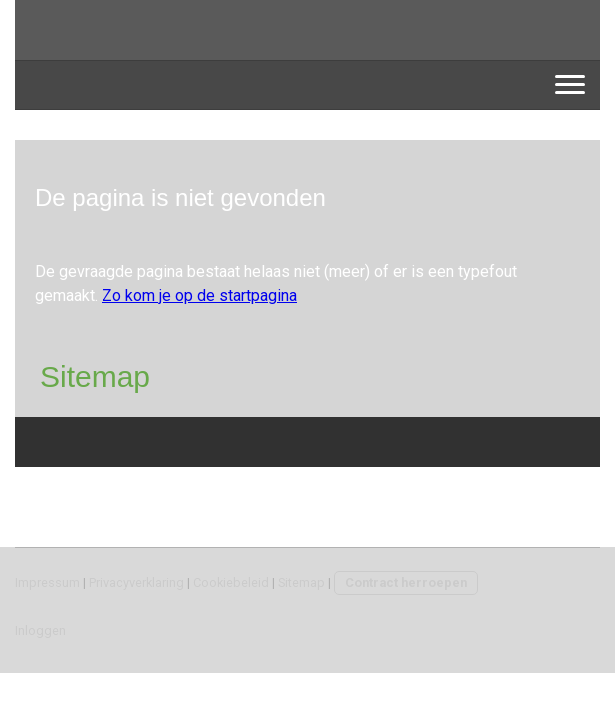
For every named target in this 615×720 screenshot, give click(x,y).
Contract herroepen (406, 582)
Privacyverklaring (136, 582)
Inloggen (40, 630)
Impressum (47, 582)
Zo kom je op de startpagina (199, 295)
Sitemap (301, 582)
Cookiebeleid (231, 582)
